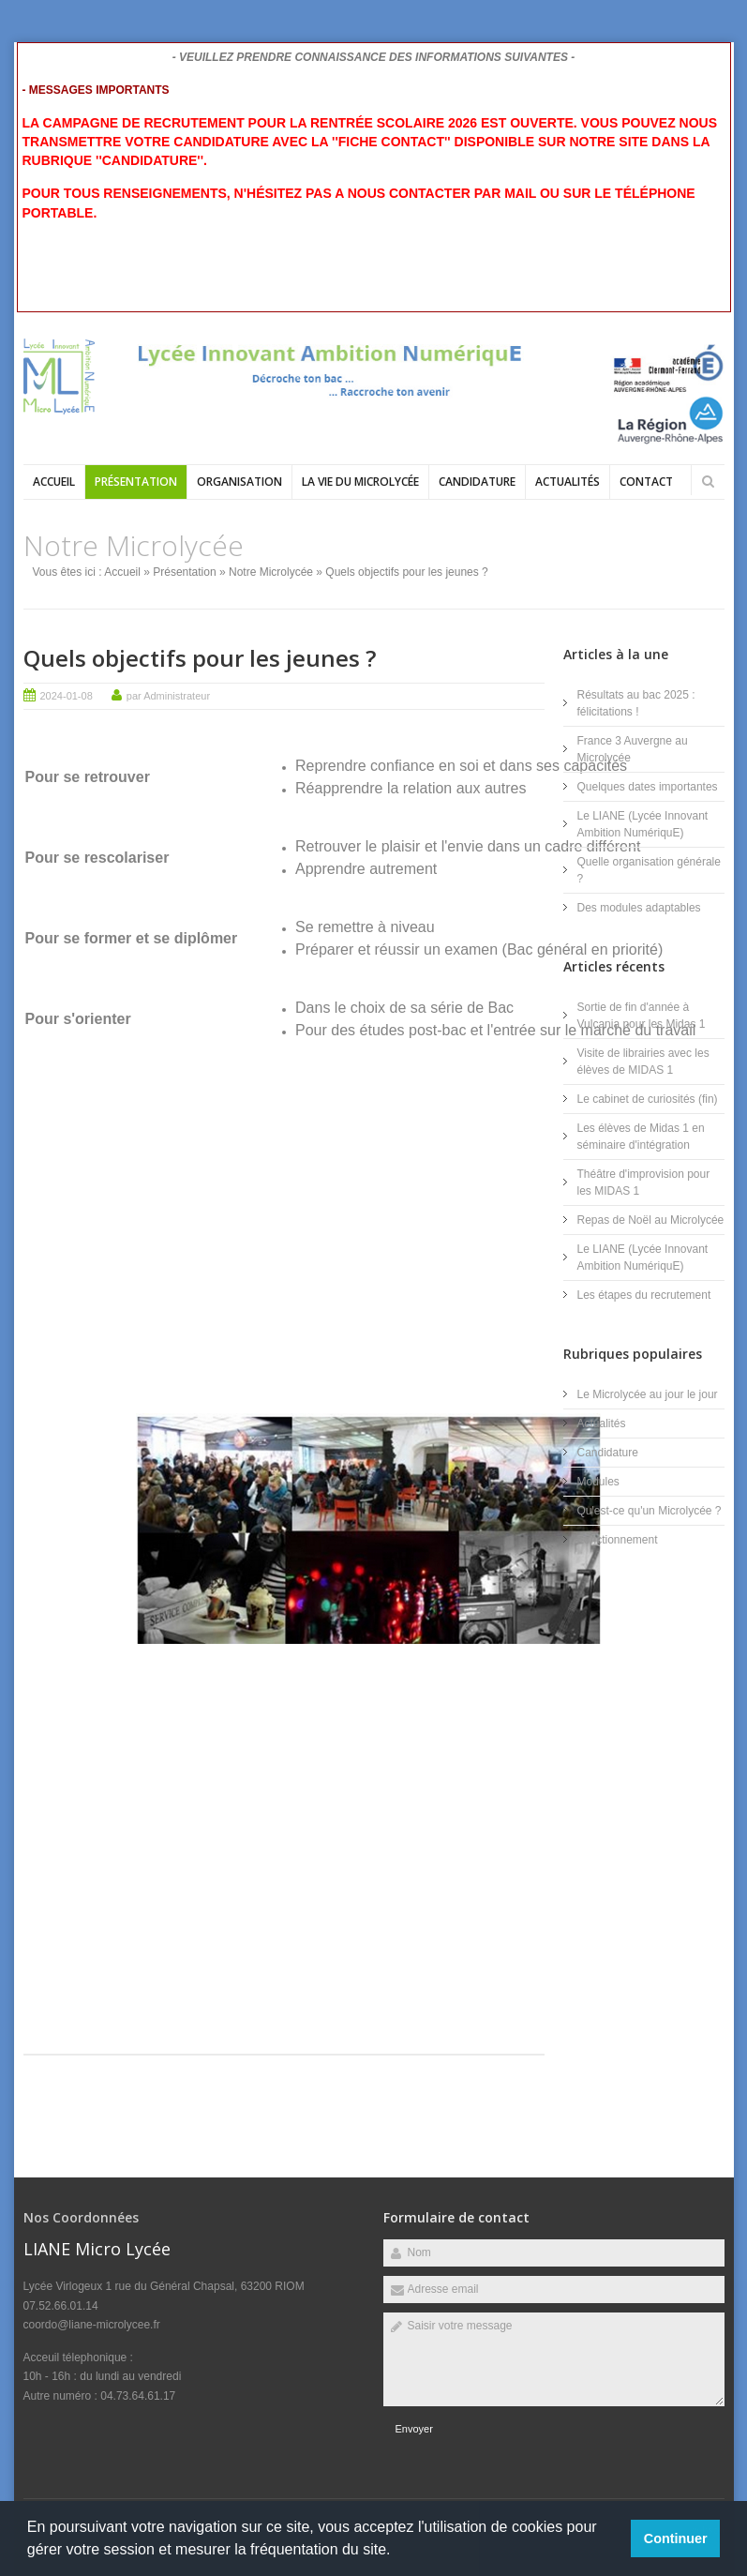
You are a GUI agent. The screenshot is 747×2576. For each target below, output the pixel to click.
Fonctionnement (617, 1539)
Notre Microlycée (271, 572)
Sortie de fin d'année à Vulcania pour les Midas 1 (641, 1016)
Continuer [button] (676, 2538)
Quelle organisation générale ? (649, 870)
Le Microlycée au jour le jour (647, 1394)
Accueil (54, 482)
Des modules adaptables (639, 907)
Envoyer (414, 2428)
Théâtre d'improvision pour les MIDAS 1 (643, 1182)
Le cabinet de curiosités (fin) (647, 1099)
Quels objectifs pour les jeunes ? (199, 657)
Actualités (567, 482)
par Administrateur (168, 695)
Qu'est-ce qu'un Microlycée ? (649, 1510)
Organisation (239, 482)
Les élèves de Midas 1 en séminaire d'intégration (641, 1137)
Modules (598, 1481)
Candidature (477, 482)
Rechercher (709, 481)
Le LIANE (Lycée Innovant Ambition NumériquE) (643, 824)
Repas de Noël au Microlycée (651, 1220)
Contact (646, 482)
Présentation (136, 482)
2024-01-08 (66, 695)
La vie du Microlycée (360, 482)
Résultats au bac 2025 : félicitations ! (636, 703)
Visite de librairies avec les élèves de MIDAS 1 (643, 1062)
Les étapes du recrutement (644, 1295)
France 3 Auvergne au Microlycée (632, 749)
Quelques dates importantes (647, 786)
